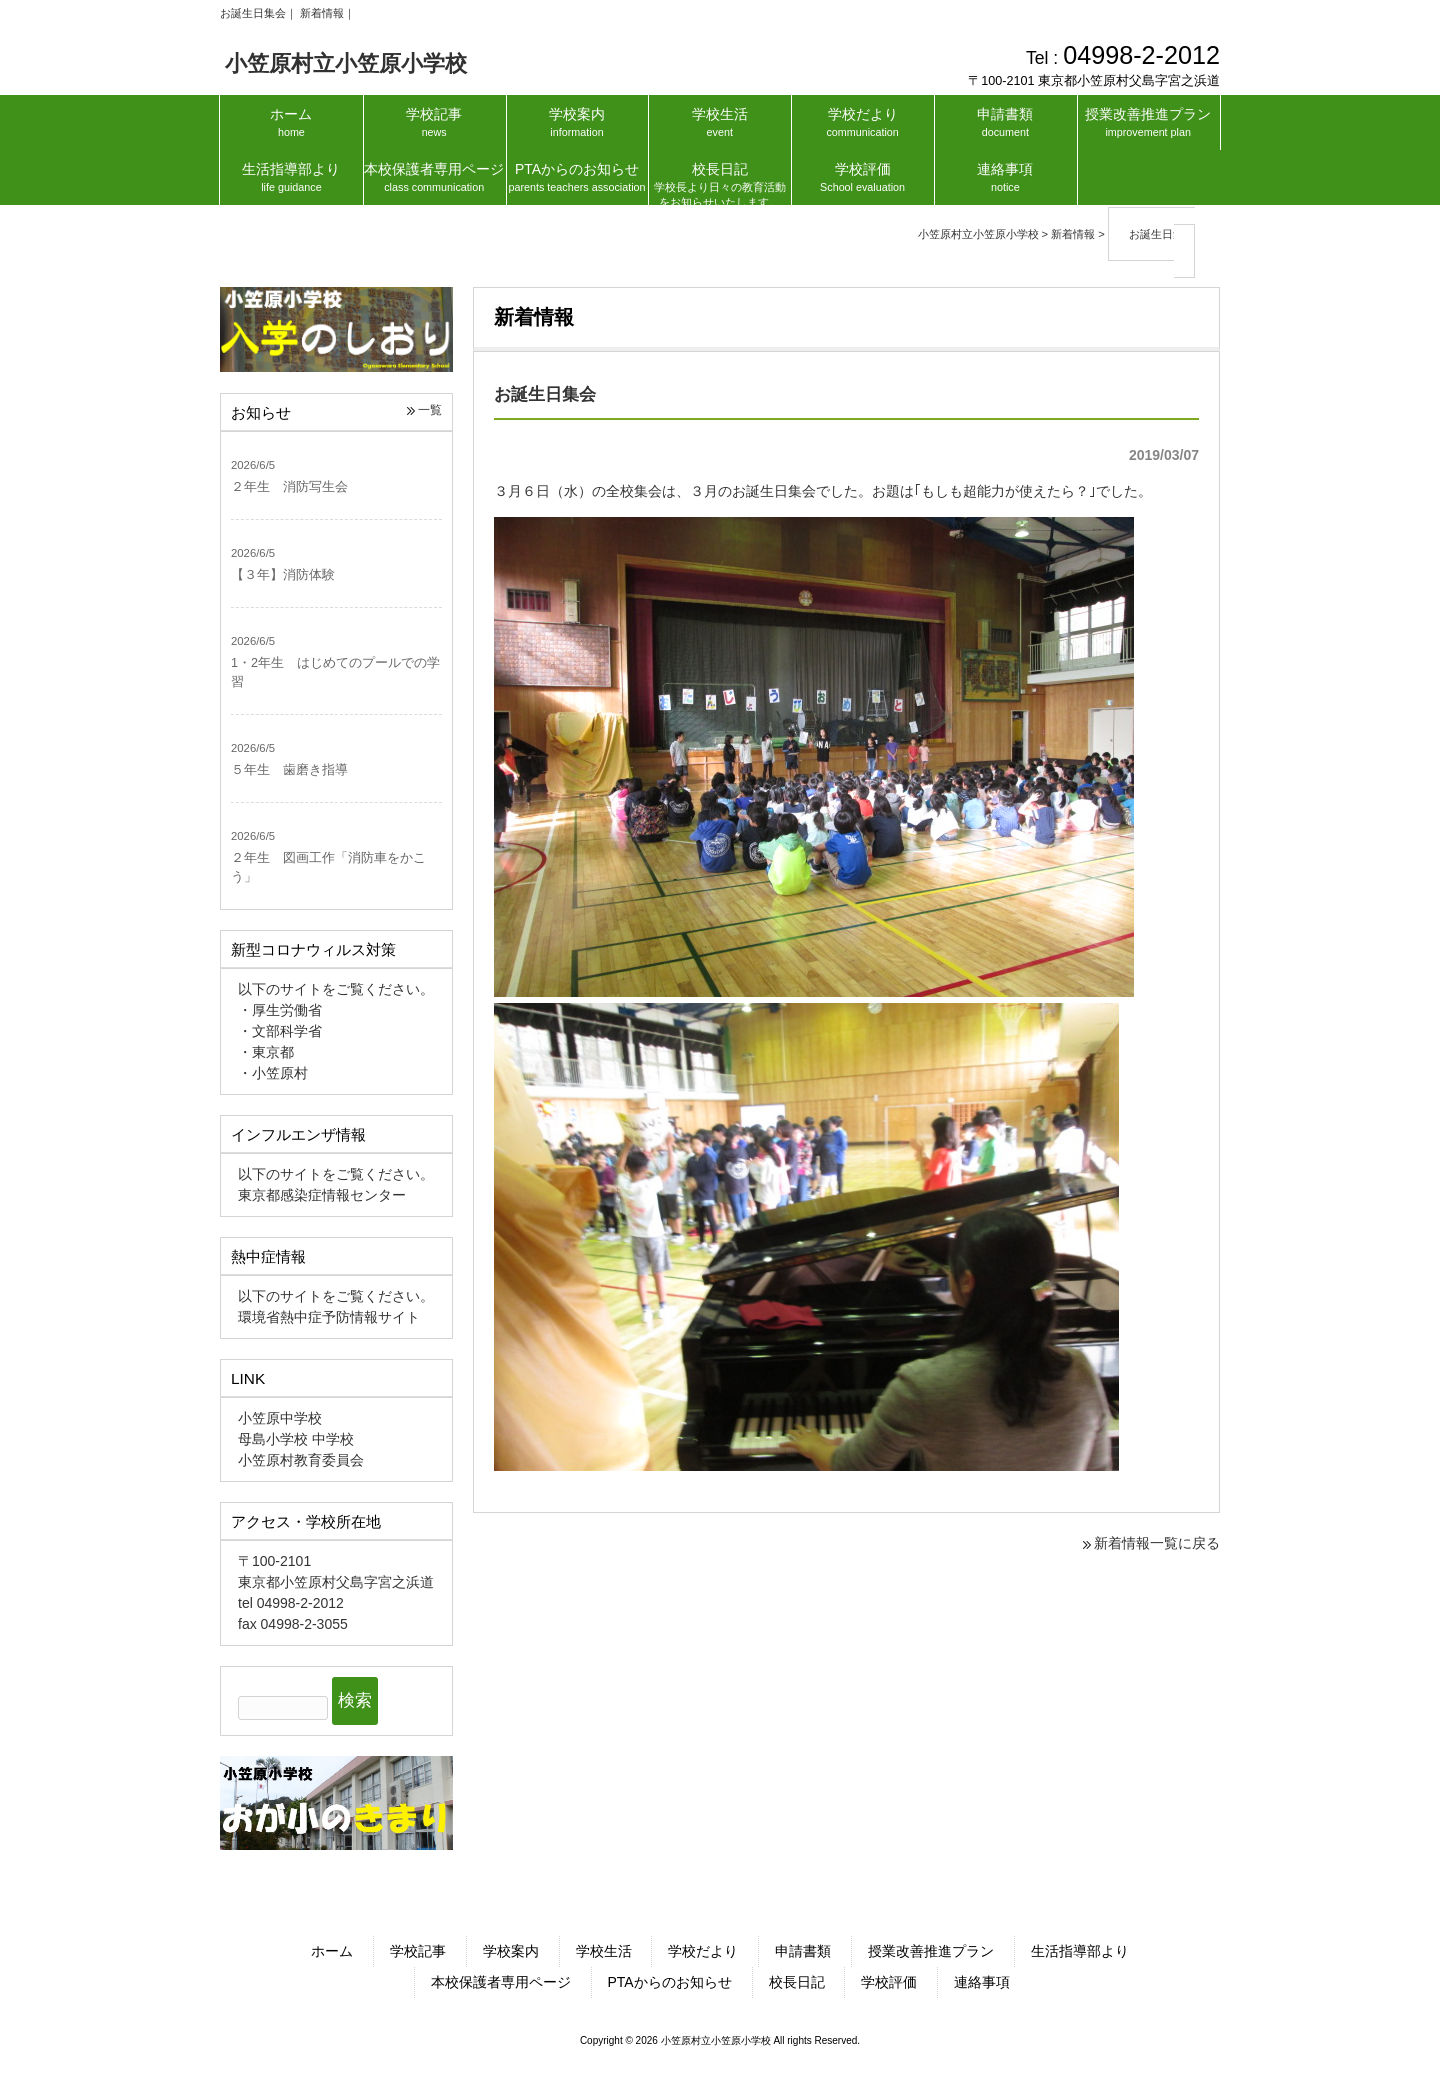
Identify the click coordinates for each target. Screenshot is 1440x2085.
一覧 (430, 410)
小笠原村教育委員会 (301, 1460)
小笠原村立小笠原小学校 (346, 63)
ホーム (332, 1951)
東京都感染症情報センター (322, 1195)
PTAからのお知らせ (670, 1982)
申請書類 (803, 1951)
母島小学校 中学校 (296, 1439)
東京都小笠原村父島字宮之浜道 (336, 1582)
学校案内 (511, 1951)
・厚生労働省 (280, 1010)
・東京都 (266, 1052)
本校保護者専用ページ (501, 1982)
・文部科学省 (280, 1031)
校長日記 (797, 1982)
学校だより (703, 1951)
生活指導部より (1080, 1951)
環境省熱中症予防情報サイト (329, 1317)
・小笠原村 (273, 1073)
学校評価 (889, 1982)
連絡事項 (982, 1982)
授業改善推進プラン (931, 1951)
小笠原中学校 (280, 1418)
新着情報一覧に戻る (1157, 1543)
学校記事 (418, 1951)
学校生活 (604, 1951)
